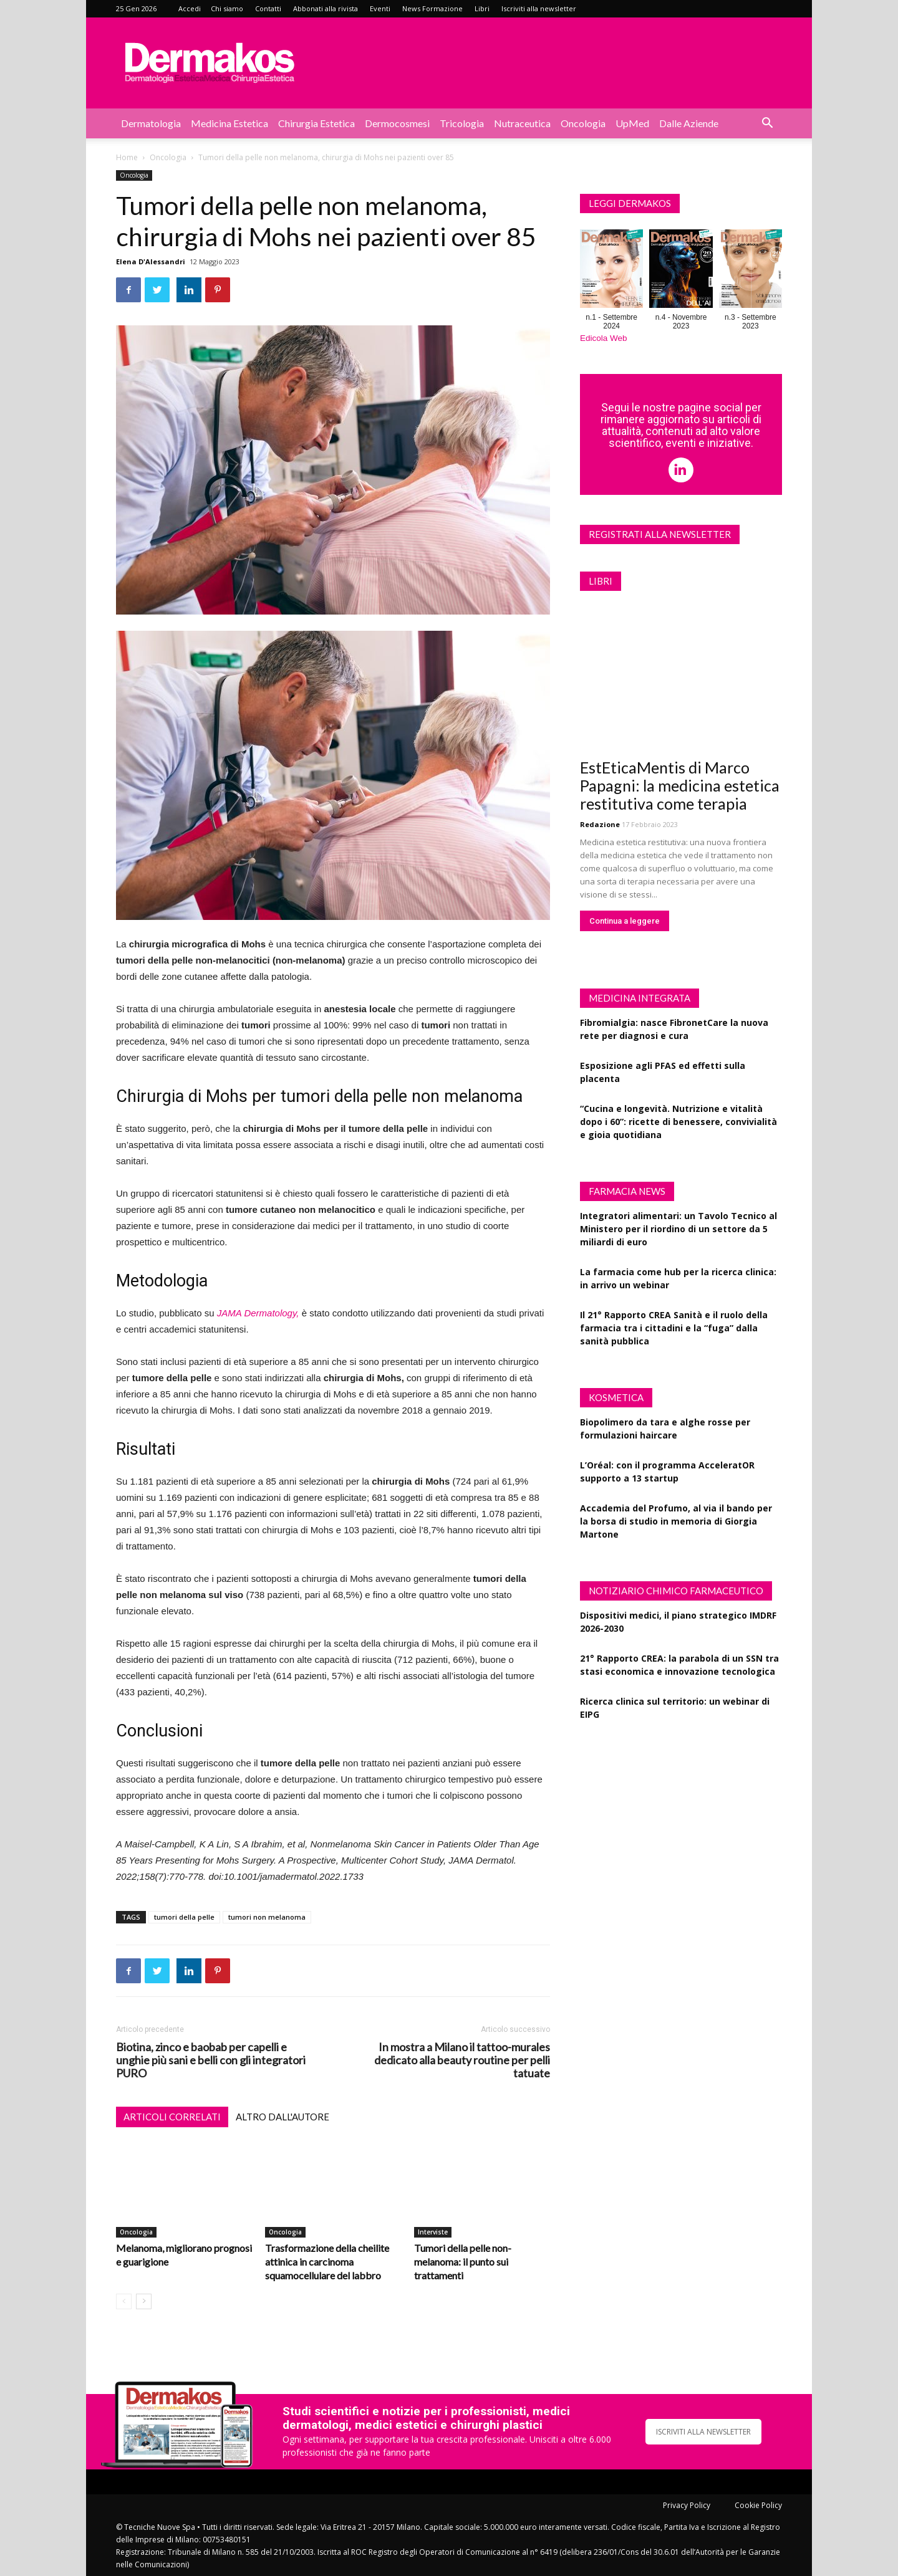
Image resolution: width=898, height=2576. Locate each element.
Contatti (268, 8)
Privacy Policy (686, 2505)
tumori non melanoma (267, 1917)
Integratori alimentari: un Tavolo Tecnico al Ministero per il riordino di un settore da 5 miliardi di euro (678, 1229)
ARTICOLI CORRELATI (172, 2116)
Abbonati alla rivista (325, 8)
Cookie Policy (758, 2505)
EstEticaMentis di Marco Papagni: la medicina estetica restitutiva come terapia (680, 785)
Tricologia (462, 123)
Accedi (189, 8)
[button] (767, 124)
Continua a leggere (624, 921)
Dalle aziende (688, 123)
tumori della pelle (184, 1917)
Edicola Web (603, 338)
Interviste (433, 2232)
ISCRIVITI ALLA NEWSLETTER (703, 2431)
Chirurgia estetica (316, 123)
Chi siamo (227, 8)
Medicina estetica (229, 123)
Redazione (600, 824)
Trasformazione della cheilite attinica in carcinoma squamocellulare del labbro (327, 2261)
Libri (482, 8)
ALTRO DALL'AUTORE (282, 2116)
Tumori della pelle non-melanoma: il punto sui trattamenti (462, 2261)
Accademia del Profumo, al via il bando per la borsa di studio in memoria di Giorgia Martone (676, 1521)
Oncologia (583, 123)
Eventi (380, 8)
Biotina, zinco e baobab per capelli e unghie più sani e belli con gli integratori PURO (211, 2060)
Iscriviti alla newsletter (538, 8)
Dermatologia (151, 123)
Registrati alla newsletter (660, 534)
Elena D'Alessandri (150, 261)
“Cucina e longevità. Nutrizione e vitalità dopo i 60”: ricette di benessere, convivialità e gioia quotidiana (678, 1122)
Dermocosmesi (397, 123)
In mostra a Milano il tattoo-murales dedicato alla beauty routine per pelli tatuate (462, 2060)
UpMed (632, 123)
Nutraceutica (522, 123)
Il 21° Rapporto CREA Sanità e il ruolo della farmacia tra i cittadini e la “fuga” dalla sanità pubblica (674, 1328)
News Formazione (432, 8)
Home (127, 157)
